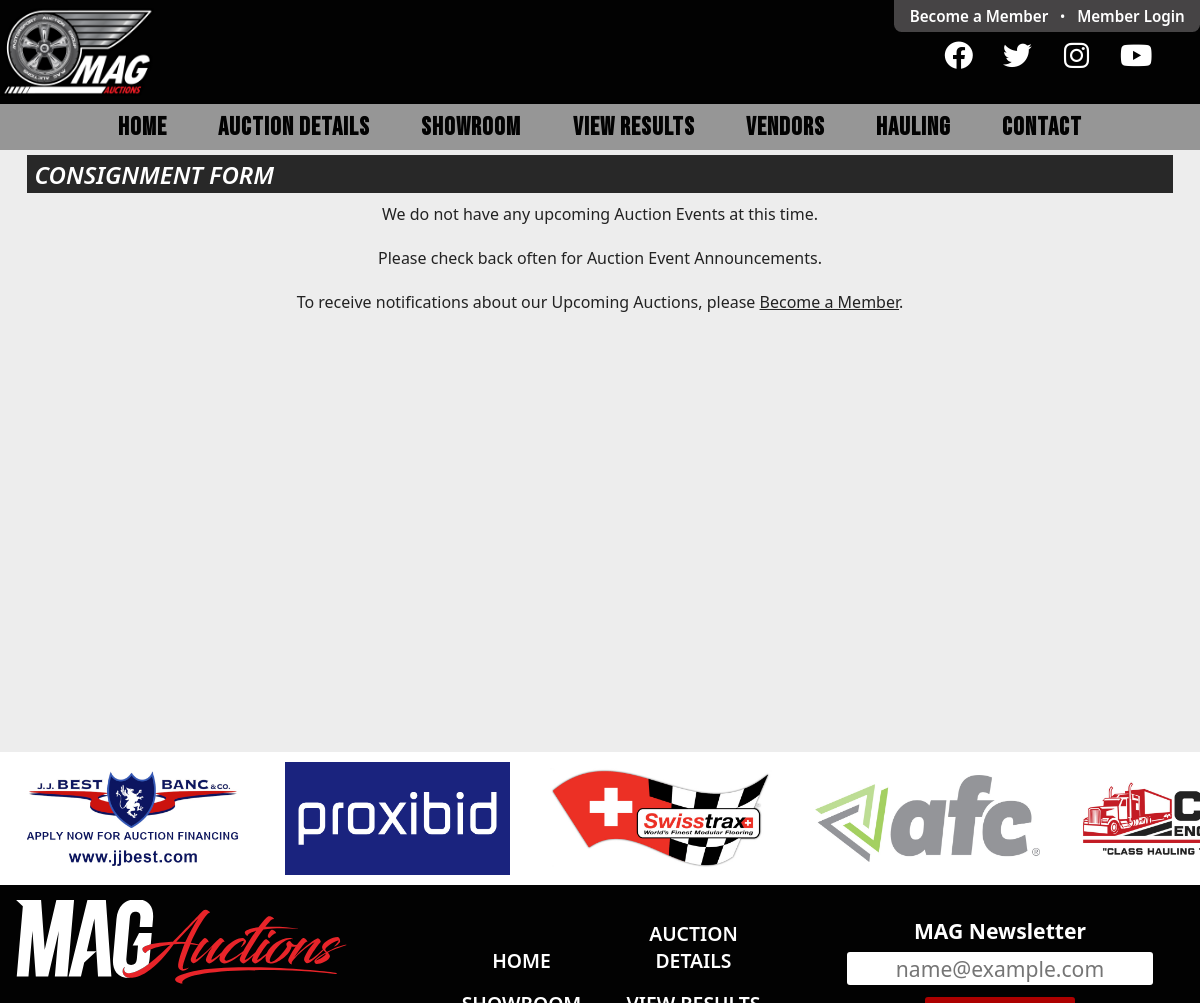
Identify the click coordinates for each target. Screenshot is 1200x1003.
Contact (1042, 127)
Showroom (471, 127)
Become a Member (979, 16)
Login (1131, 16)
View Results (634, 127)
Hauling (913, 127)
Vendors (785, 127)
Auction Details (294, 127)
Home (142, 127)
